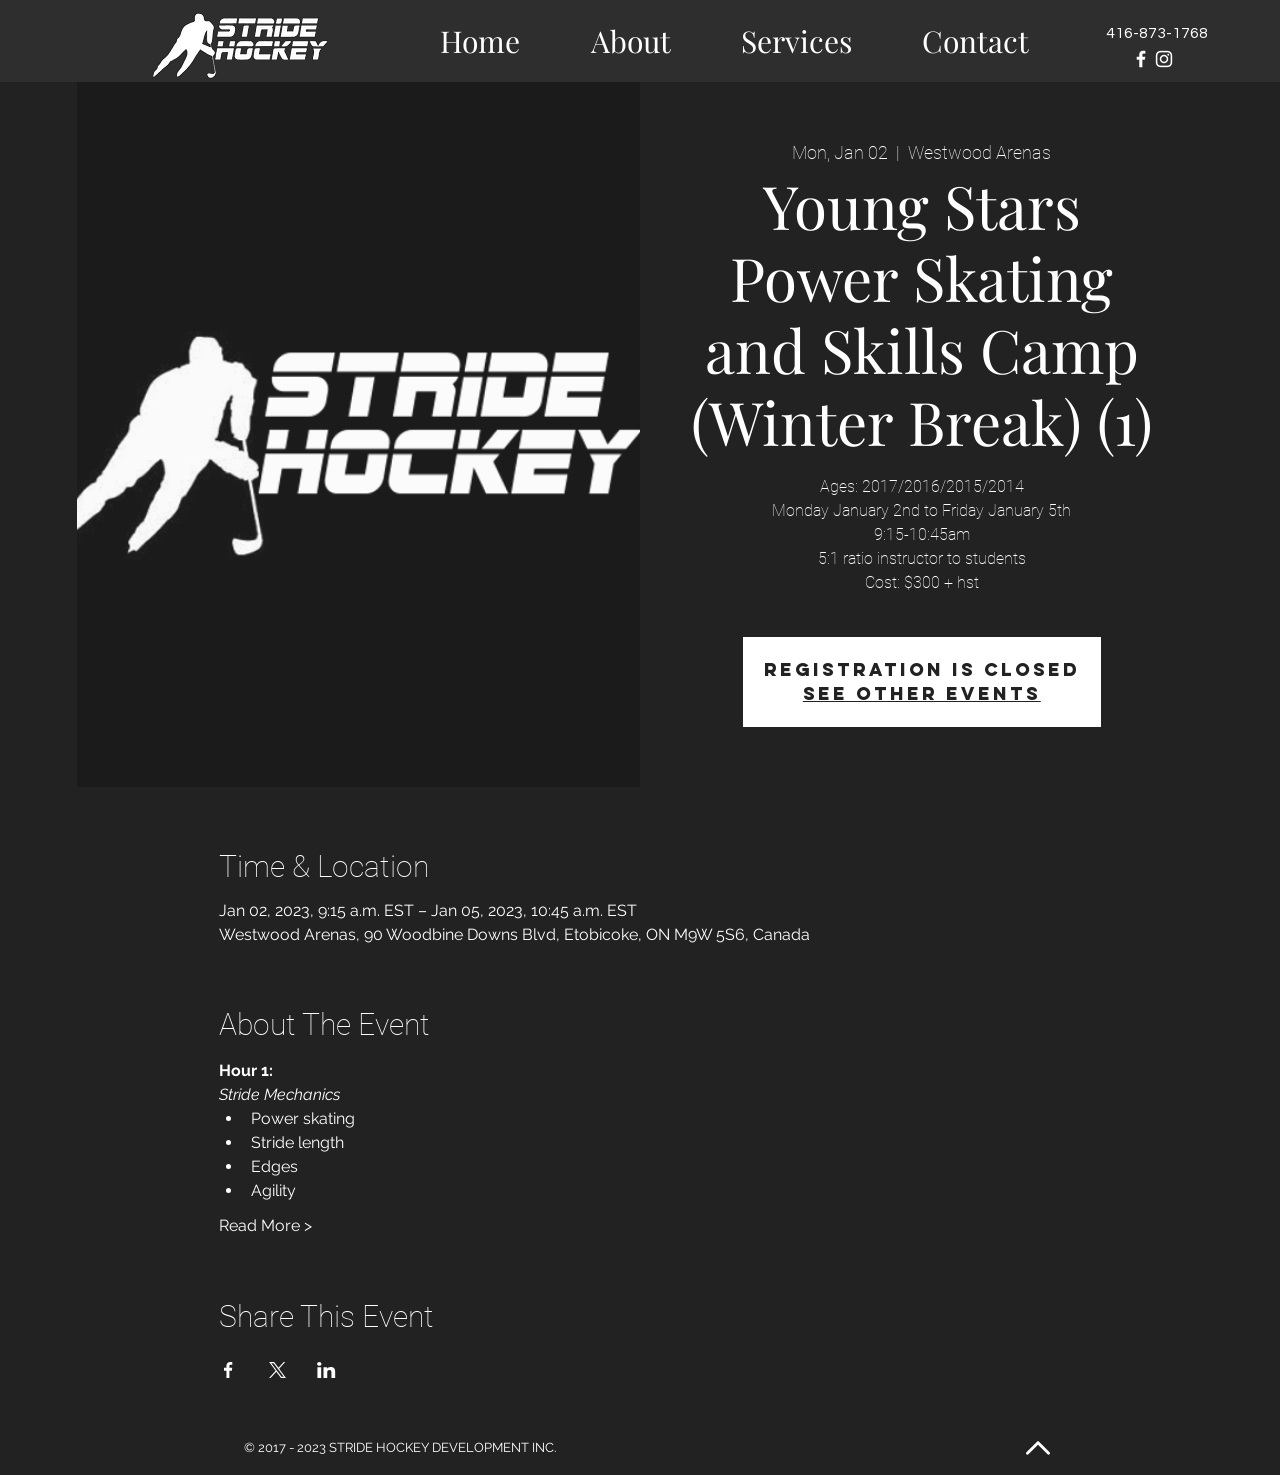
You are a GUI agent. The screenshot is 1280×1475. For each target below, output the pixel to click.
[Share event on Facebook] (228, 1370)
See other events (922, 693)
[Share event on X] (277, 1370)
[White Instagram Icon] (1164, 59)
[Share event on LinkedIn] (326, 1370)
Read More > (265, 1225)
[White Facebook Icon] (1141, 59)
